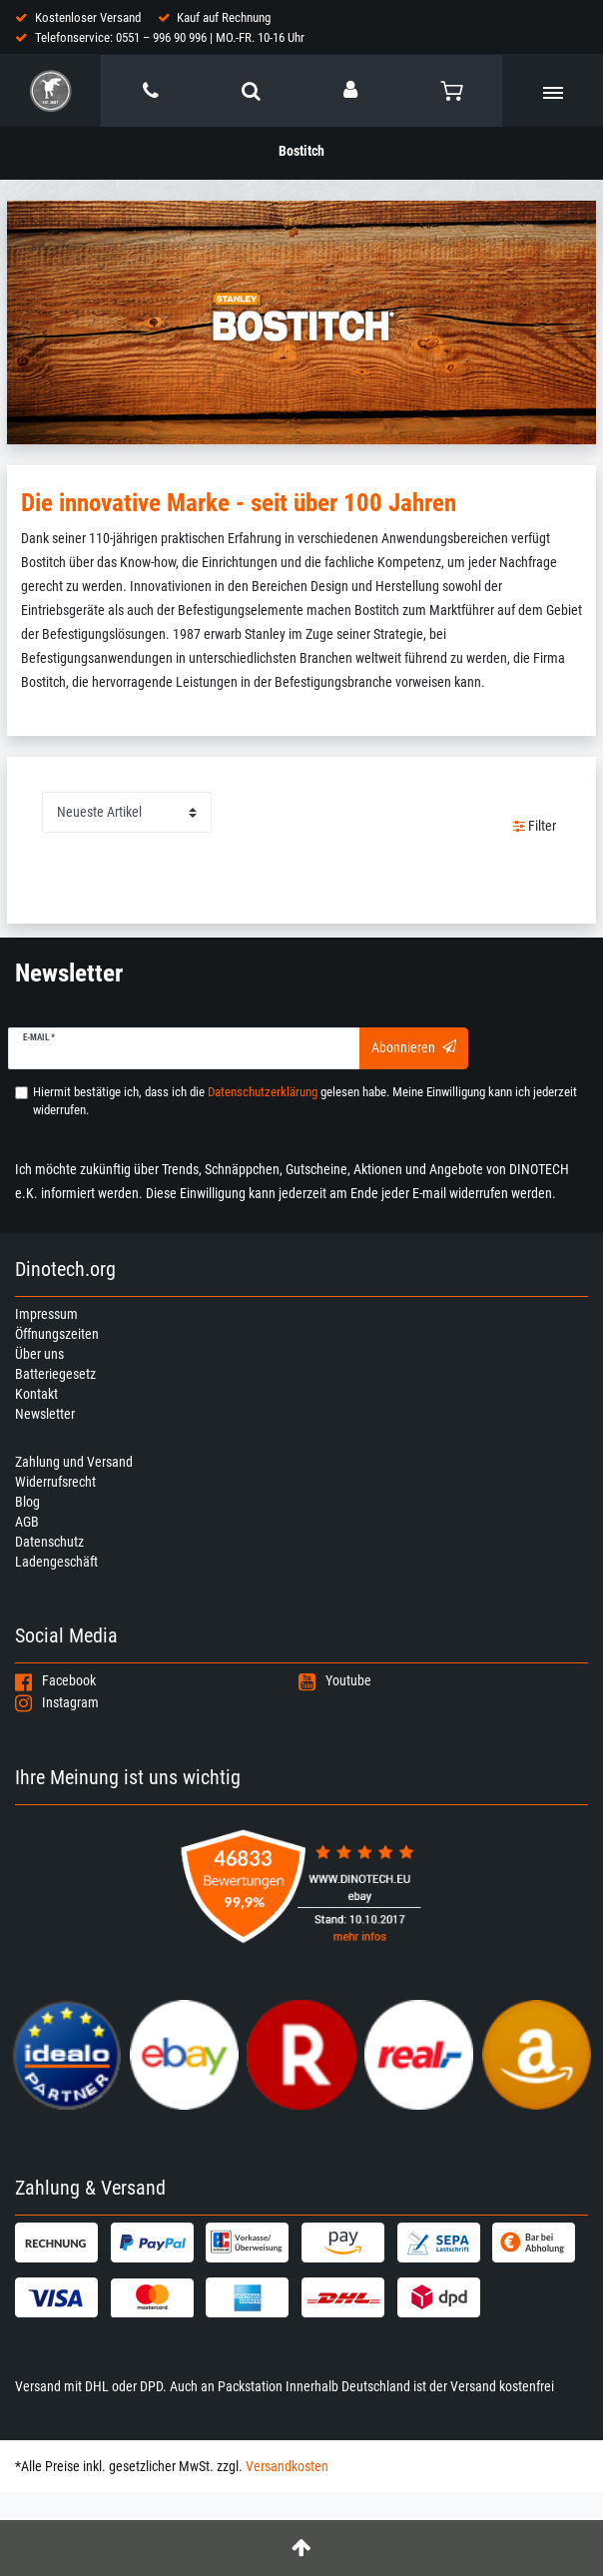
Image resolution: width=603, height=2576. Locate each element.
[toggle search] (251, 91)
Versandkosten (287, 2466)
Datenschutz (49, 1542)
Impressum (46, 1314)
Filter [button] (535, 827)
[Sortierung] (127, 812)
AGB (27, 1522)
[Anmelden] (351, 90)
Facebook (55, 1680)
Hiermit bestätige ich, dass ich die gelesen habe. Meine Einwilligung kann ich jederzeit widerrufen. (305, 1100)
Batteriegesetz (55, 1374)
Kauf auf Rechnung (224, 17)
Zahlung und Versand (74, 1462)
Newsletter (45, 1414)
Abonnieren (413, 1047)
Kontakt (36, 1394)
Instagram (57, 1702)
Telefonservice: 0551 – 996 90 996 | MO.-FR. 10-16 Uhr (169, 37)
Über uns (39, 1354)
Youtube (335, 1680)
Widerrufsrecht (55, 1482)
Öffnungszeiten (57, 1334)
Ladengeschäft (56, 1562)
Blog (27, 1502)
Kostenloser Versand (88, 17)
